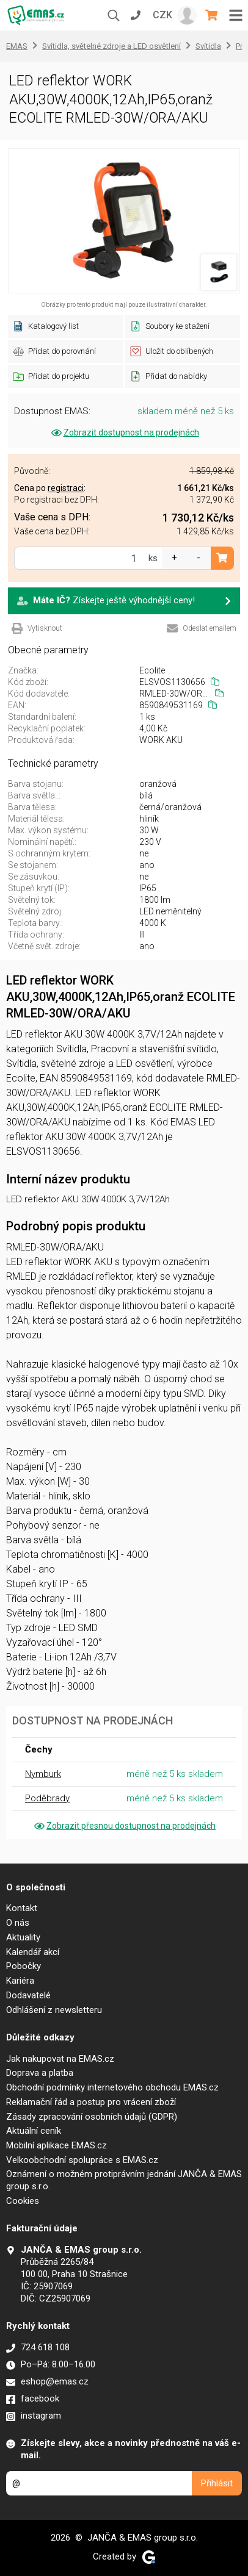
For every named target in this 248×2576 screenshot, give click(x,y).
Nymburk (43, 1773)
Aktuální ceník (33, 2130)
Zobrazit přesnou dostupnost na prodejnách (124, 1826)
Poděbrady (47, 1798)
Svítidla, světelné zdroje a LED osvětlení (111, 46)
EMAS (16, 46)
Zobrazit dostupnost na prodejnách (124, 432)
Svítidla (208, 46)
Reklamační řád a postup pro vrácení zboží (91, 2102)
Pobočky (23, 1966)
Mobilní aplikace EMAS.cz (56, 2145)
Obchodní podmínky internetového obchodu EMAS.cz (112, 2087)
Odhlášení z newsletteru (54, 2009)
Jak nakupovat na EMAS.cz (60, 2058)
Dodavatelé (28, 1995)
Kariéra (20, 1980)
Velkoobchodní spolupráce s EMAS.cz (82, 2159)
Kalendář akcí (32, 1951)
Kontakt (21, 1908)
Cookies (22, 2200)
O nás (17, 1922)
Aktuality (23, 1937)
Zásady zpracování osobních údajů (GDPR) (91, 2116)
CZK (162, 15)
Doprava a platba (39, 2072)
